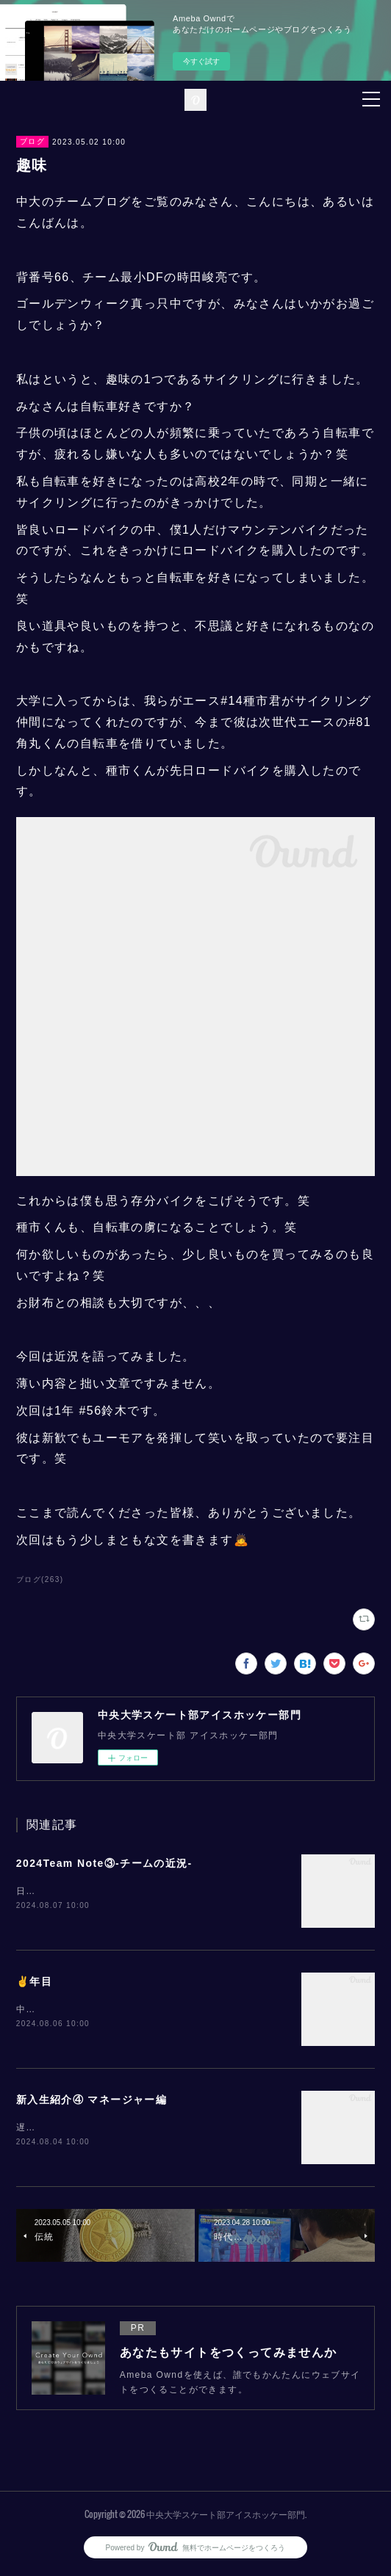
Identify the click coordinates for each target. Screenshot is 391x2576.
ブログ (32, 141)
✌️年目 (34, 1982)
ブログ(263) (40, 1579)
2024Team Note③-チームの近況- (104, 1863)
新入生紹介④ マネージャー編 (92, 2101)
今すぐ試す (201, 61)
